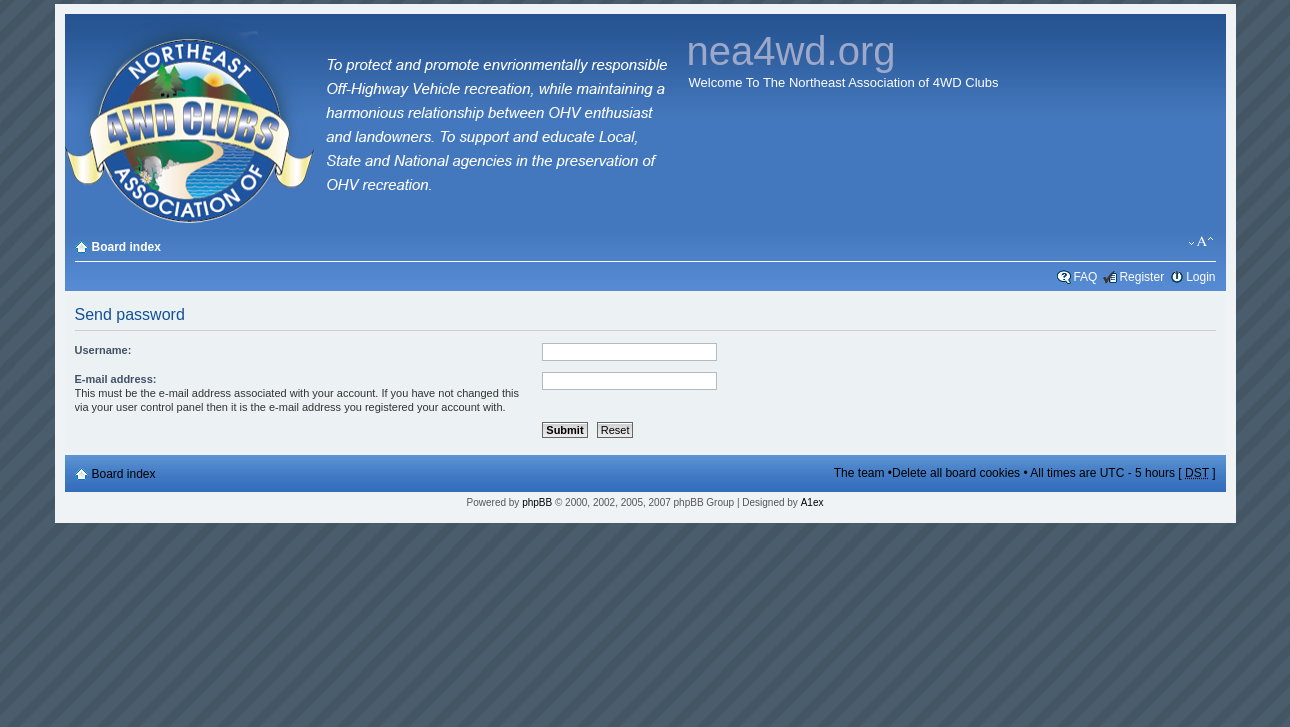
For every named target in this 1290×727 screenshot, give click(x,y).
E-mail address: (116, 379)
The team (859, 473)
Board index (126, 247)
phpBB (537, 502)
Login (1200, 277)
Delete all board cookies (956, 473)
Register (1141, 277)
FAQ (1085, 277)
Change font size (1201, 242)
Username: (103, 350)
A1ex (812, 502)
